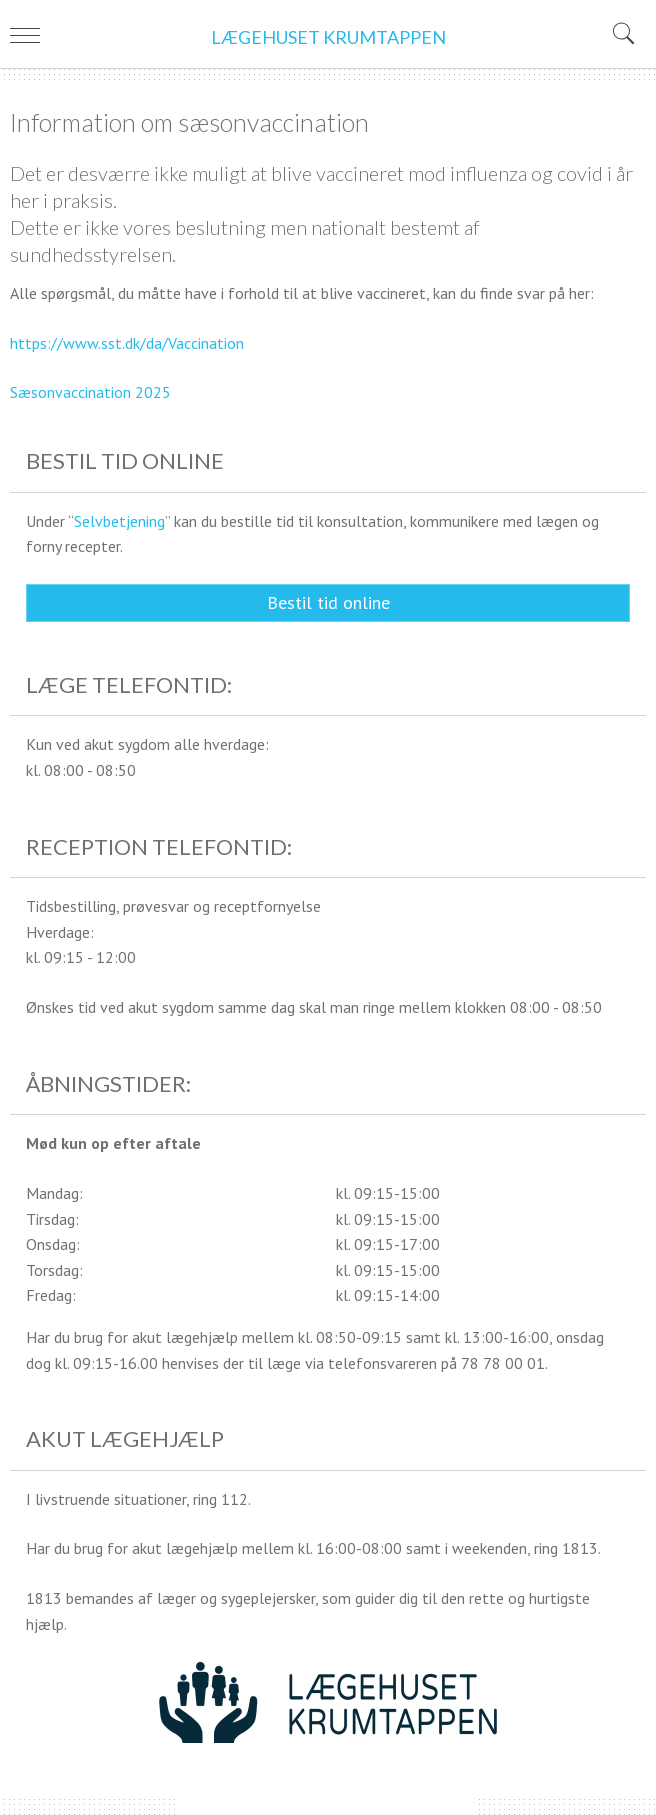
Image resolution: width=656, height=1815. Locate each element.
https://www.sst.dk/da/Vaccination (127, 343)
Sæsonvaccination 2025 (90, 392)
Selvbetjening (119, 521)
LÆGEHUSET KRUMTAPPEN (328, 37)
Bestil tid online (328, 602)
